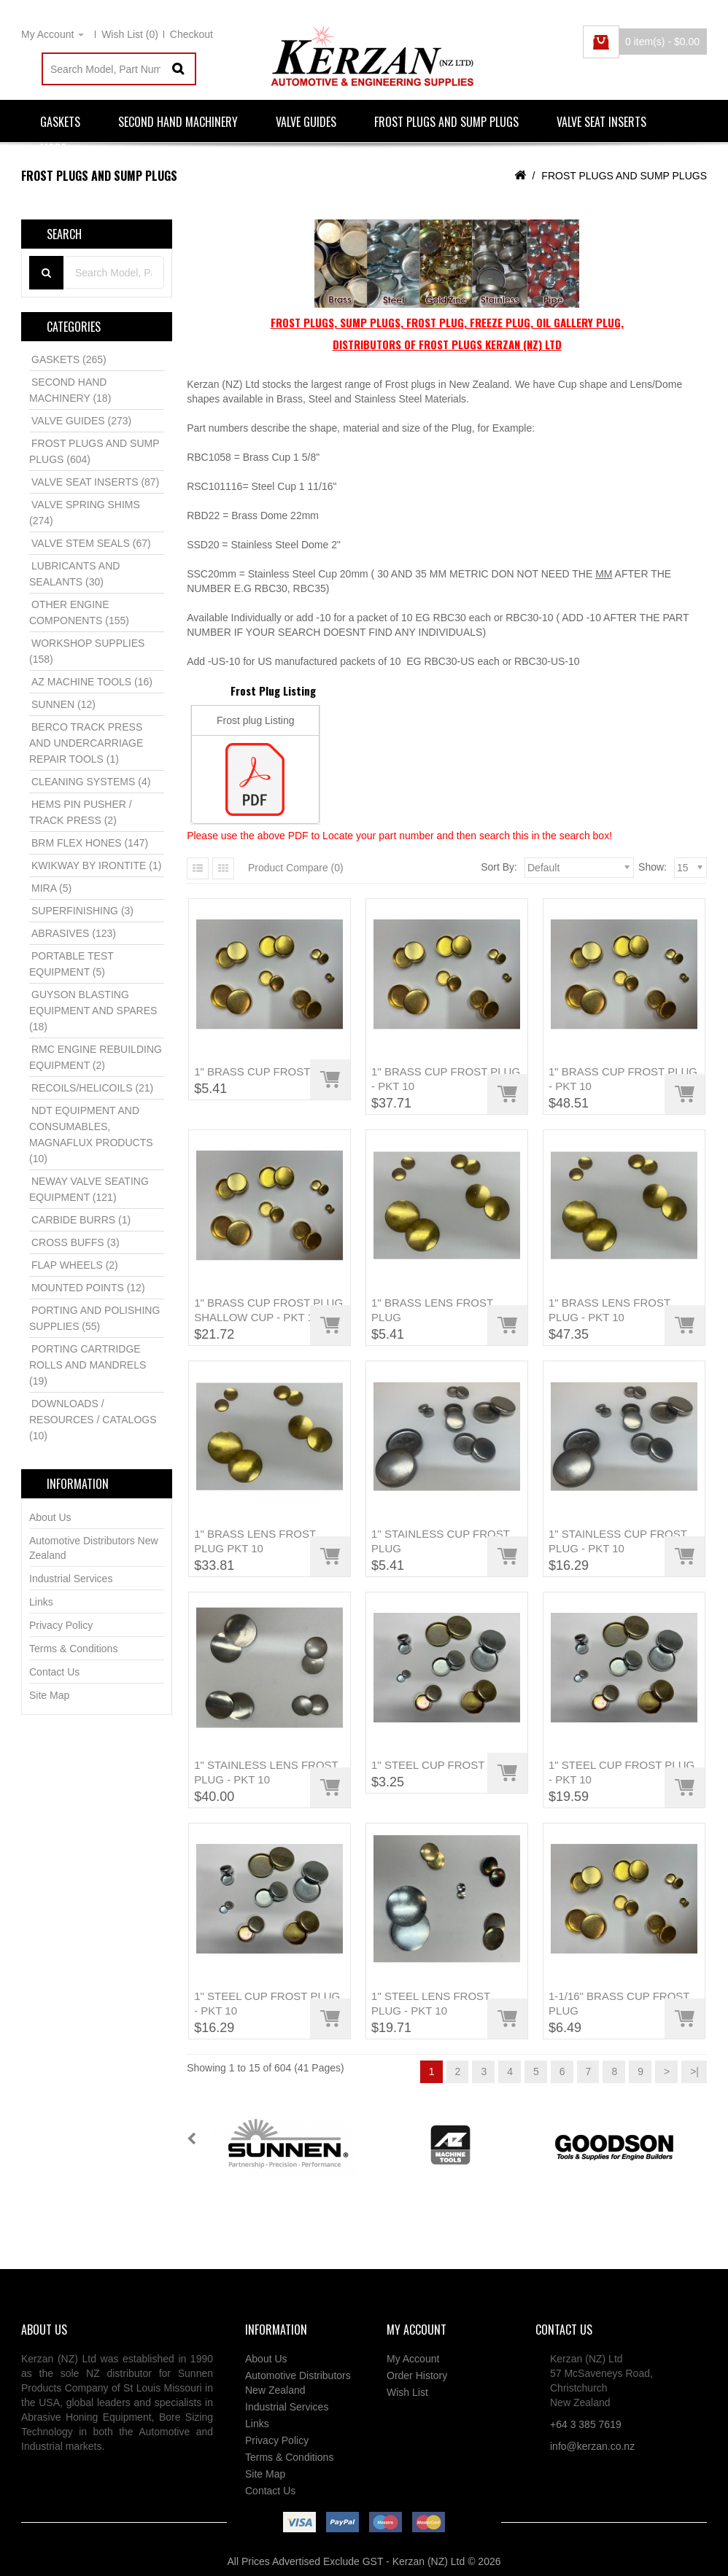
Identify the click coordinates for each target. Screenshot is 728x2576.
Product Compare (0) (296, 867)
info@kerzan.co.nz (592, 2446)
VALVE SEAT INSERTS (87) (95, 482)
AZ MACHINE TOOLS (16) (91, 682)
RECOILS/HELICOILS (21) (92, 1088)
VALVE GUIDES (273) (81, 421)
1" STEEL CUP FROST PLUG (444, 1765)
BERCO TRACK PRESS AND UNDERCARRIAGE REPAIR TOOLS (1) (86, 743)
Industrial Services (70, 1578)
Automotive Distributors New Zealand (93, 1548)
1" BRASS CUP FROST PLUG (268, 1071)
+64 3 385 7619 (585, 2424)
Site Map (49, 1695)
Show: (652, 867)
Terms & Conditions (73, 1648)
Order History (417, 2375)
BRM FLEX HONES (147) (89, 843)
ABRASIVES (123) (73, 933)
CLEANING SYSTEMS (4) (90, 781)
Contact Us (54, 1672)
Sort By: (499, 867)
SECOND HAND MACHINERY (178, 122)
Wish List (407, 2392)
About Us (50, 1517)
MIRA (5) (51, 888)
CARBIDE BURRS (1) (81, 1220)
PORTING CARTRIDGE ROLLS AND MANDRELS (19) (87, 1365)
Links (41, 1602)
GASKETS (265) (69, 359)
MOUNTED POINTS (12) (88, 1287)
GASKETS (60, 122)
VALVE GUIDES (306, 122)
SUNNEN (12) (63, 704)
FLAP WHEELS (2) (74, 1265)
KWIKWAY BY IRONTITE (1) (96, 865)
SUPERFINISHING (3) (82, 911)
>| (694, 2071)
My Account (413, 2359)
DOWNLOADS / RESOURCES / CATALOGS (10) (93, 1419)
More (53, 148)
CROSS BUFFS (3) (75, 1242)
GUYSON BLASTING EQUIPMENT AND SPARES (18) (93, 1010)
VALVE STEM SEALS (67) (91, 543)
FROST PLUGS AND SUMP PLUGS (446, 122)
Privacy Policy (61, 1625)
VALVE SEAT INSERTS (601, 122)
